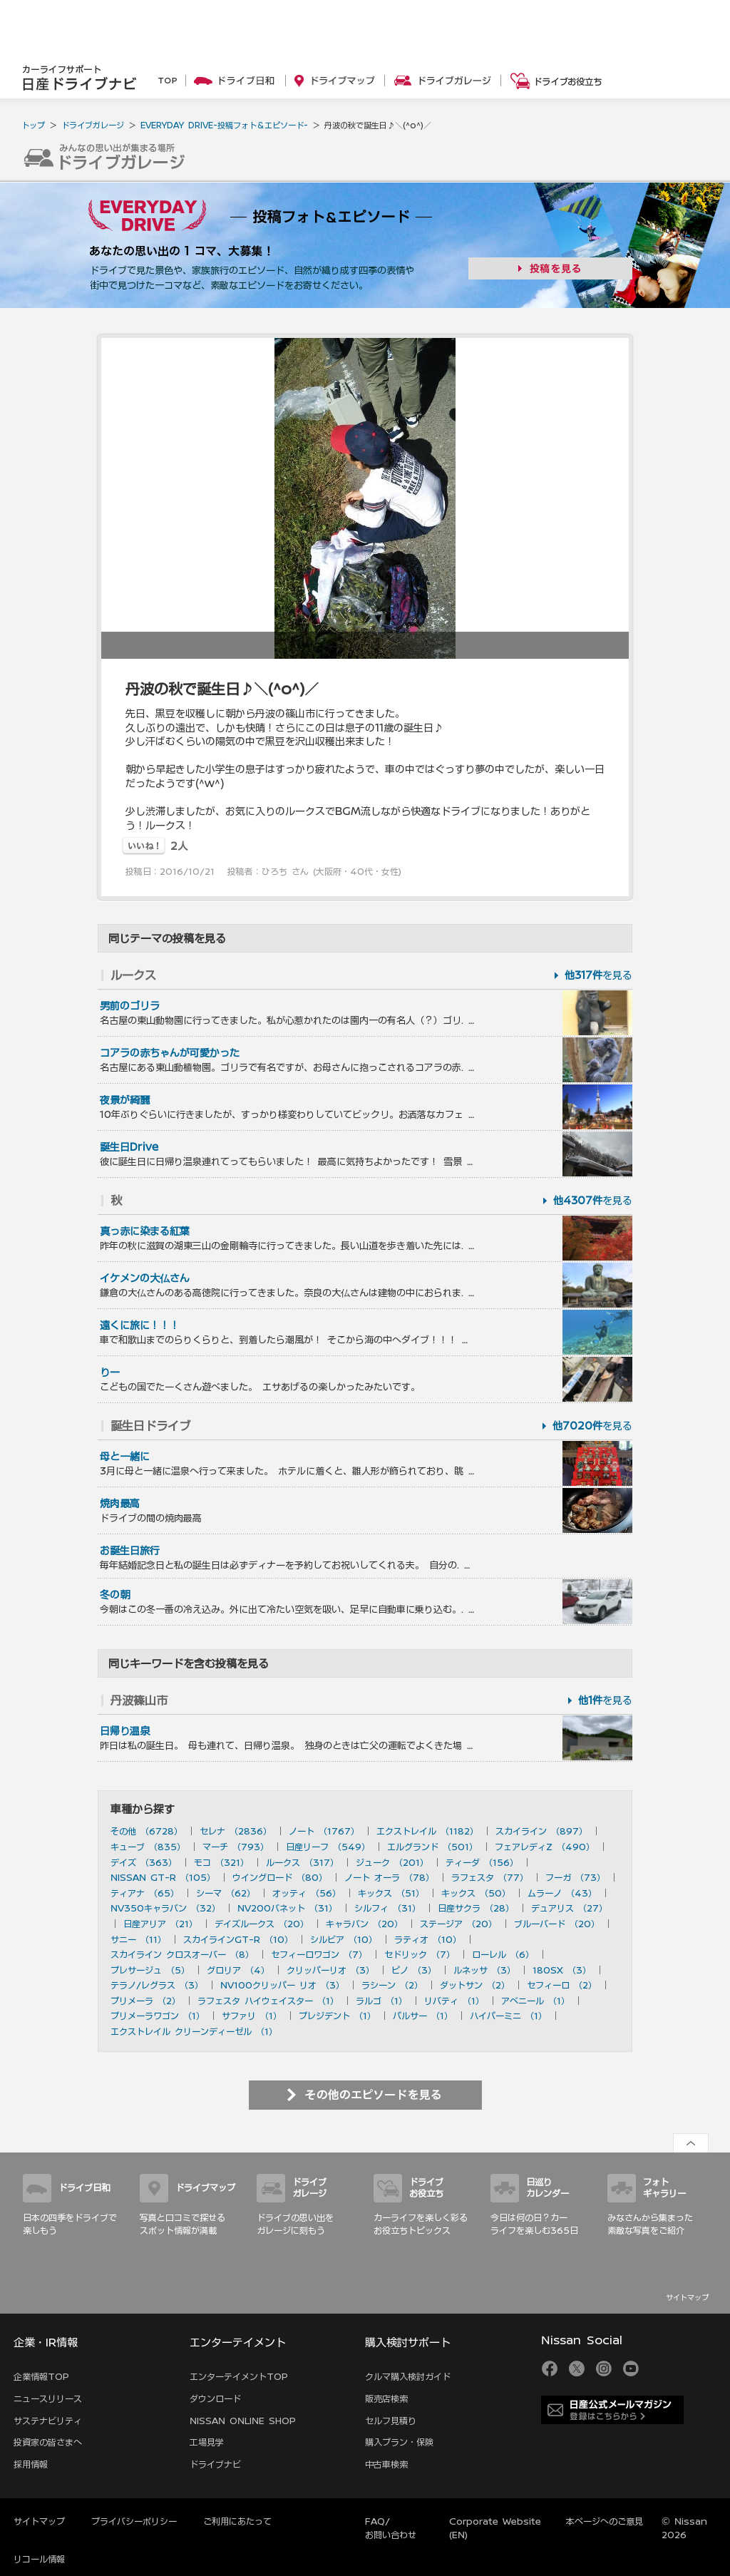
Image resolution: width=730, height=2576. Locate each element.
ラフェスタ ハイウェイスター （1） (268, 2000)
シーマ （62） (225, 1893)
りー (110, 1372)
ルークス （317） (302, 1862)
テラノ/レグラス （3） (156, 1985)
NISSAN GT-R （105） (162, 1877)
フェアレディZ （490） (545, 1846)
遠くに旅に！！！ (140, 1325)
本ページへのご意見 (604, 2521)
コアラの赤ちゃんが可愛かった (170, 1053)
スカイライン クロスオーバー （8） (182, 1954)
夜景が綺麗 (125, 1100)
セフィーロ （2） (562, 1985)
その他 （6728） (146, 1831)
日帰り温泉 (125, 1731)
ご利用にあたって (237, 2521)
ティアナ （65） (144, 1893)
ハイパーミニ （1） (508, 2015)
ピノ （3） (413, 1970)
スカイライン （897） (541, 1831)
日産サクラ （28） (476, 1908)
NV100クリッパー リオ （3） (282, 1985)
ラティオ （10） (427, 1939)
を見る (598, 975)
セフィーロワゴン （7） (319, 1954)
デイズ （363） (143, 1862)
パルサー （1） (423, 2015)
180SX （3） (562, 1970)
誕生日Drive (129, 1147)
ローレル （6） (503, 1954)
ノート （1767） (324, 1831)
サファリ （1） (252, 2015)
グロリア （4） (238, 1970)
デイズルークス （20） (262, 1923)
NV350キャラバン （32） (165, 1908)
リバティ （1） (454, 2000)
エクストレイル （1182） (427, 1831)
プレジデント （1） (337, 2015)
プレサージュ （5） (150, 1970)
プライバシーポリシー (134, 2521)
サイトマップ (687, 2297)
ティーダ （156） (482, 1862)
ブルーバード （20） (557, 1923)
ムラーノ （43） (562, 1893)
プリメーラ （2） (145, 2000)
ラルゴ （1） (381, 2000)
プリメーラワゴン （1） (157, 2015)
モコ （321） (221, 1862)
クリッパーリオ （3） (330, 1970)
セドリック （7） (419, 1954)
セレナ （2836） (236, 1831)
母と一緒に (125, 1457)
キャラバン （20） (364, 1923)
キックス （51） (391, 1893)
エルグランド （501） (432, 1846)
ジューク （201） (392, 1862)
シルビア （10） (343, 1939)
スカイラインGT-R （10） (238, 1939)
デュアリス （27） (569, 1908)
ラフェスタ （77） (489, 1877)
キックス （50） (475, 1893)
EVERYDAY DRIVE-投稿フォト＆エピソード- (224, 125)
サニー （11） (138, 1939)
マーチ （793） (235, 1846)
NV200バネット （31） (287, 1908)
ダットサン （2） (475, 1985)
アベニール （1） (535, 2000)
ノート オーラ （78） (389, 1877)
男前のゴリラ (130, 1006)
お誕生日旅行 (130, 1551)
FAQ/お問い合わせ (390, 2528)
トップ (33, 125)
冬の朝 (115, 1595)
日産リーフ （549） (328, 1846)
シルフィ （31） (387, 1908)
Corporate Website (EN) (495, 2528)
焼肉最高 (120, 1504)
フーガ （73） (575, 1877)
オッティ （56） (306, 1893)
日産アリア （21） (160, 1923)
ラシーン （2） (392, 1985)
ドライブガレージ (92, 125)
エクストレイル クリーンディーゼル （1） (193, 2031)
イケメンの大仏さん (145, 1278)
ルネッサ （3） (484, 1970)
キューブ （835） (147, 1846)
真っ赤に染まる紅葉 (145, 1231)
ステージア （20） (458, 1923)
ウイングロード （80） (279, 1877)
